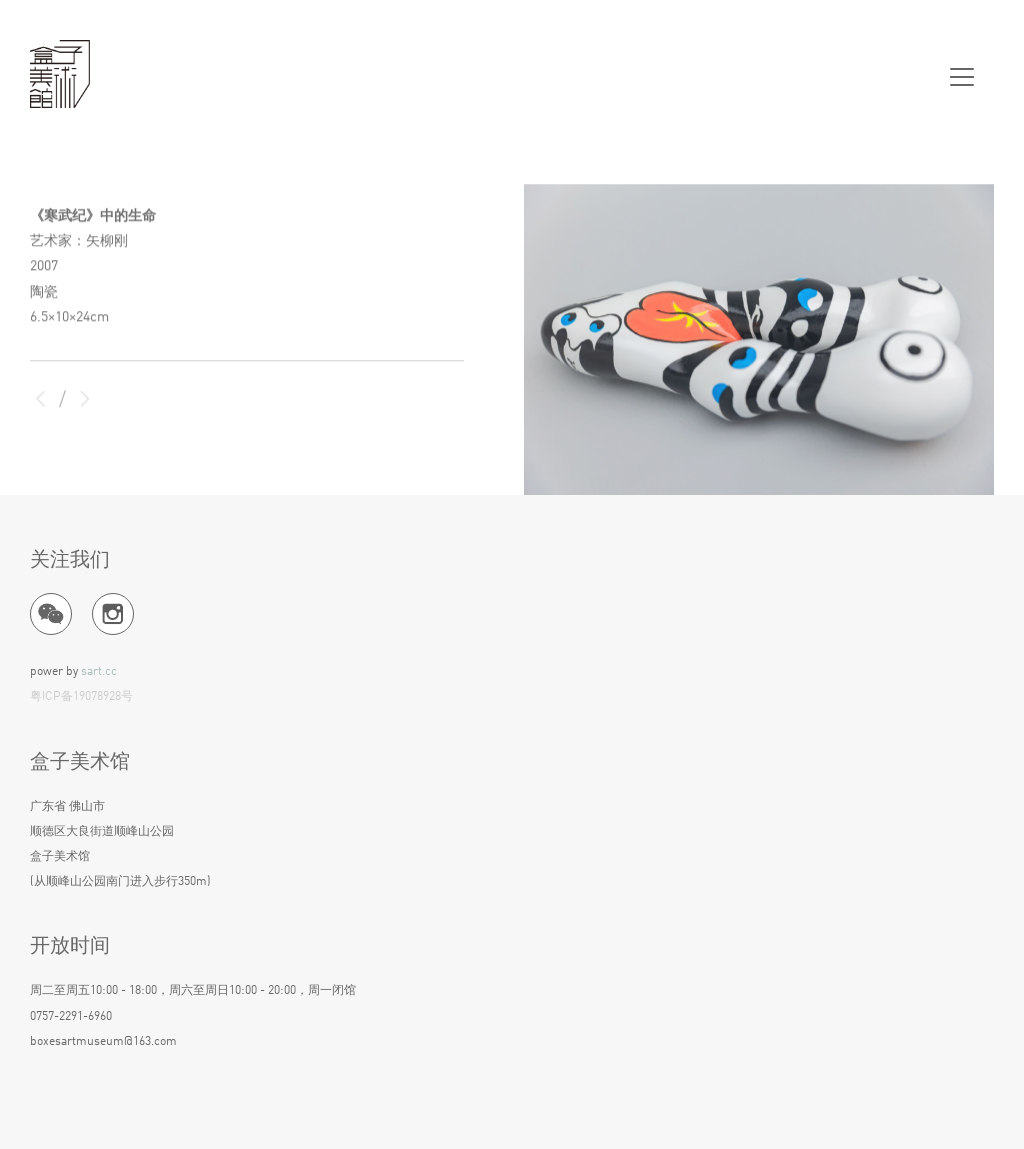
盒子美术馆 (60, 75)
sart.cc (99, 672)
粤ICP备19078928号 (81, 697)
